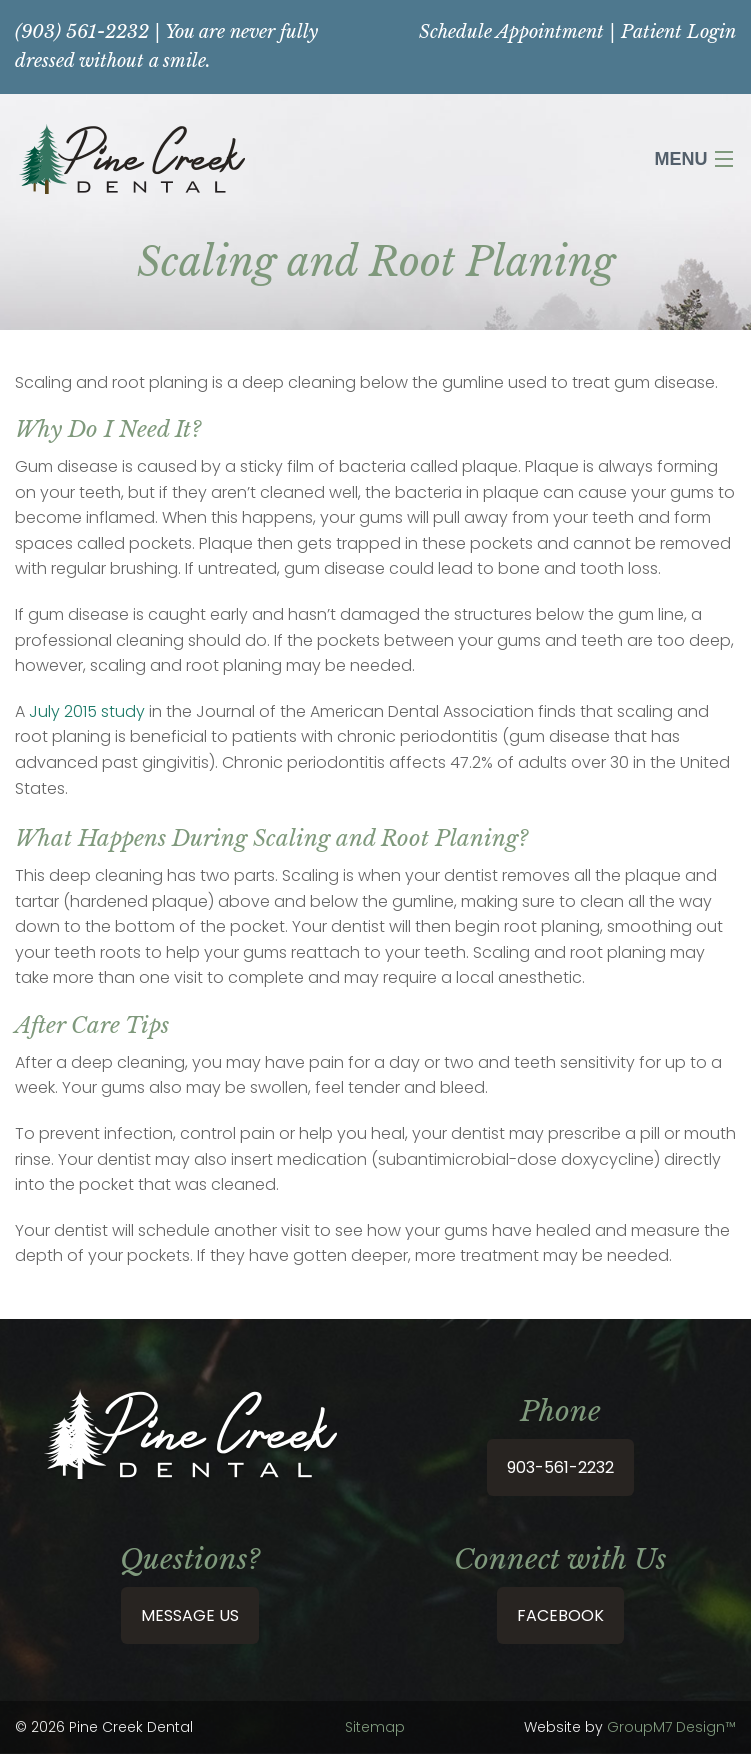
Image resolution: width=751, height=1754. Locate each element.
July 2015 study (87, 711)
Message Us (190, 1615)
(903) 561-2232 (82, 32)
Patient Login (678, 32)
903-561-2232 (560, 1467)
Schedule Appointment (511, 32)
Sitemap (375, 1727)
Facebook (560, 1615)
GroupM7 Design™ (671, 1727)
